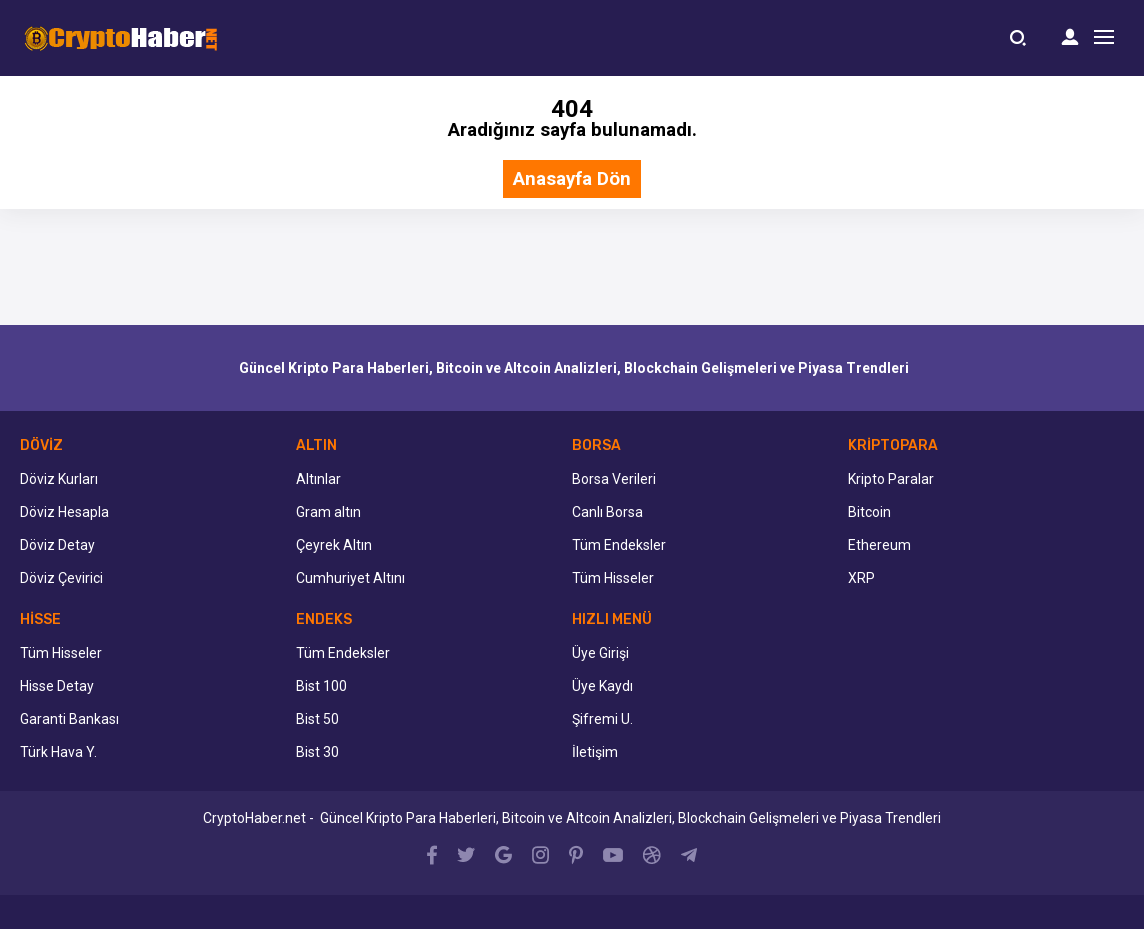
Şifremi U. (602, 719)
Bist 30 (317, 752)
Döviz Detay (57, 545)
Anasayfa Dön (572, 179)
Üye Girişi (600, 653)
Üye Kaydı (602, 686)
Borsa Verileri (614, 479)
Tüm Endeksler (619, 545)
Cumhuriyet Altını (350, 578)
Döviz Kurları (59, 479)
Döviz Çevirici (61, 578)
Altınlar (318, 479)
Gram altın (328, 512)
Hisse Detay (57, 686)
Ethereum (879, 545)
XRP (861, 578)
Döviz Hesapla (64, 512)
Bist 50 (317, 719)
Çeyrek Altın (334, 545)
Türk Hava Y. (58, 752)
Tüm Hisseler (613, 578)
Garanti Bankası (69, 719)
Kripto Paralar (891, 479)
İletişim (595, 752)
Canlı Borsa (607, 512)
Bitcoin (869, 512)
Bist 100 (321, 686)
